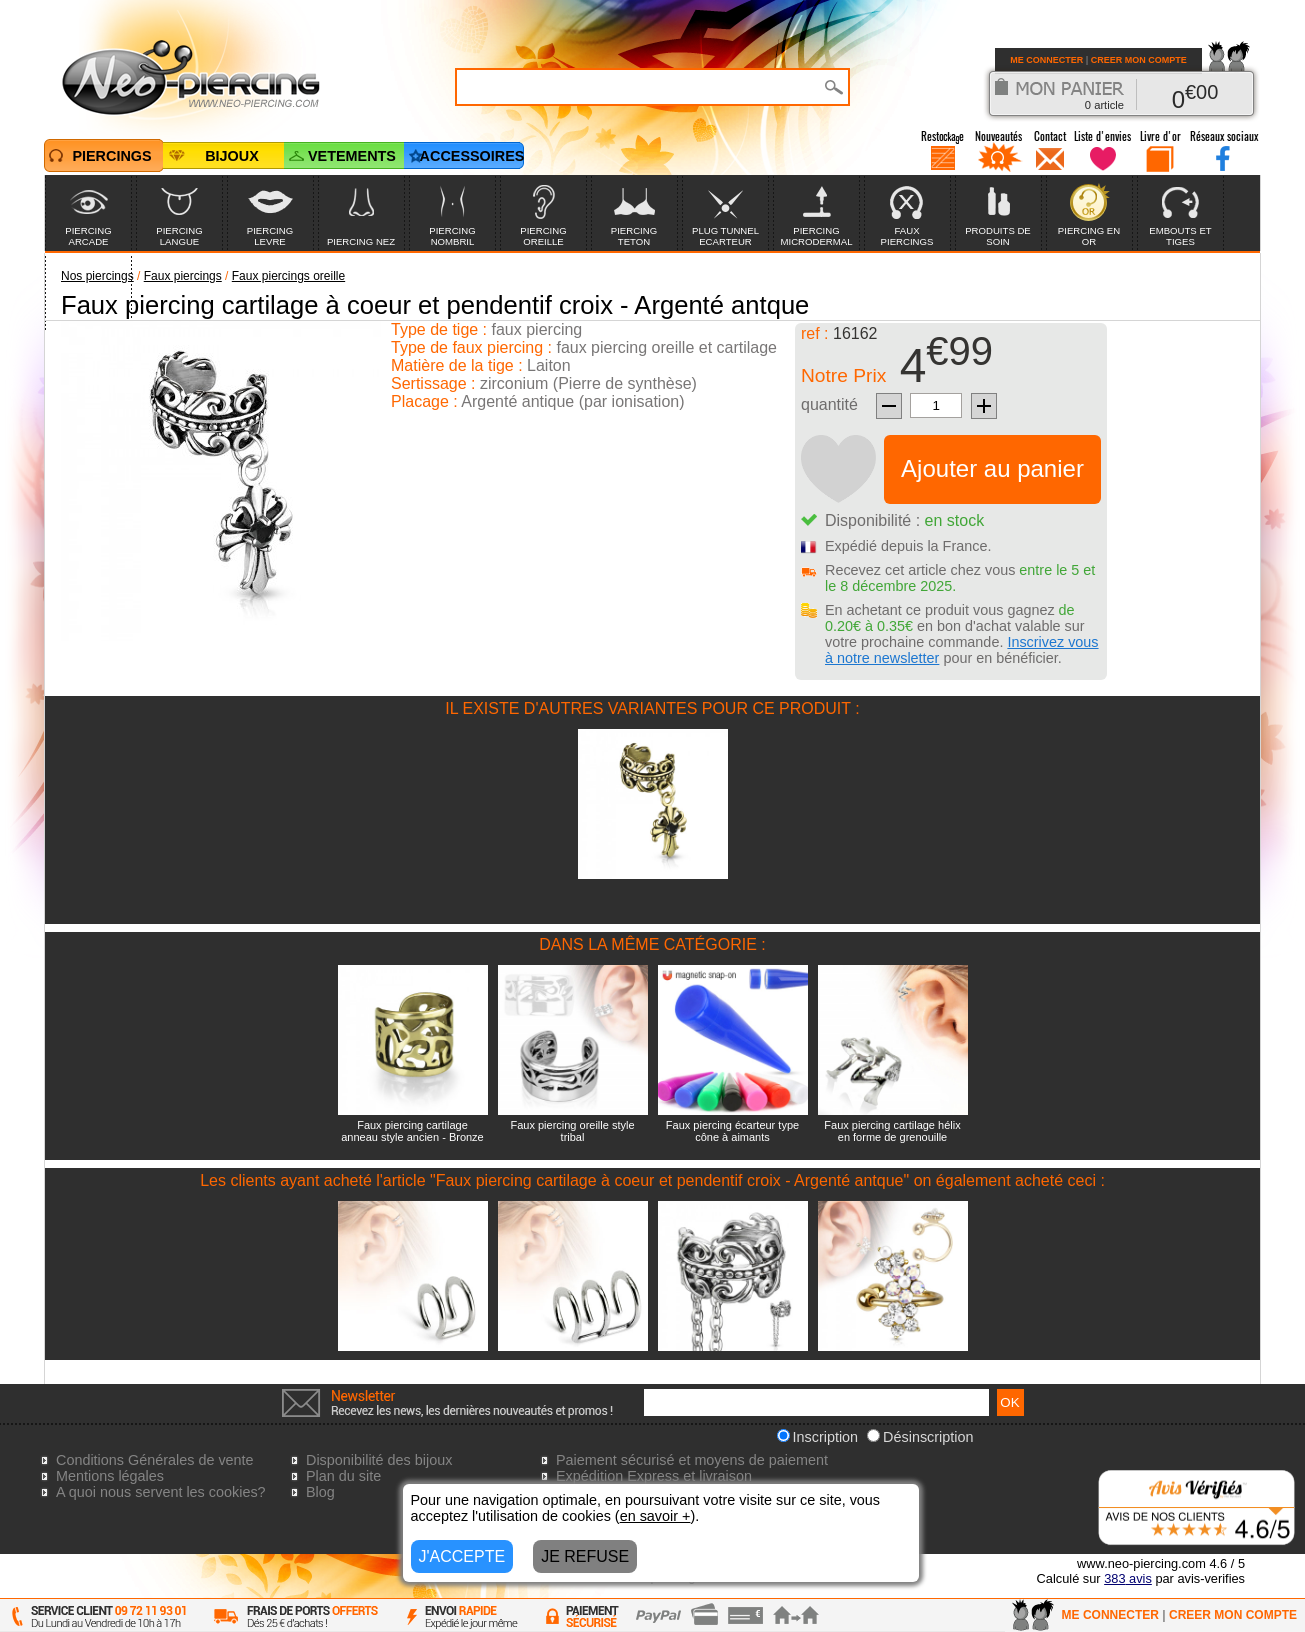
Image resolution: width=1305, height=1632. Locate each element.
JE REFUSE (585, 1556)
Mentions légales (110, 1476)
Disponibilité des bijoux (379, 1460)
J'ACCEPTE (462, 1556)
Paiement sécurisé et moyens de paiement (692, 1460)
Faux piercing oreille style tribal (572, 1131)
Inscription (818, 1437)
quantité (829, 404)
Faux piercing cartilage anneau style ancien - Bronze (412, 1131)
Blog (320, 1492)
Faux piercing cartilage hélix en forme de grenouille (892, 1131)
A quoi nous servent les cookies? (161, 1492)
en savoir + (655, 1516)
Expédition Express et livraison (654, 1476)
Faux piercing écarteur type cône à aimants (732, 1131)
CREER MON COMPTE (1139, 60)
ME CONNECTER (1046, 60)
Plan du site (343, 1476)
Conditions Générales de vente (155, 1460)
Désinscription (920, 1437)
